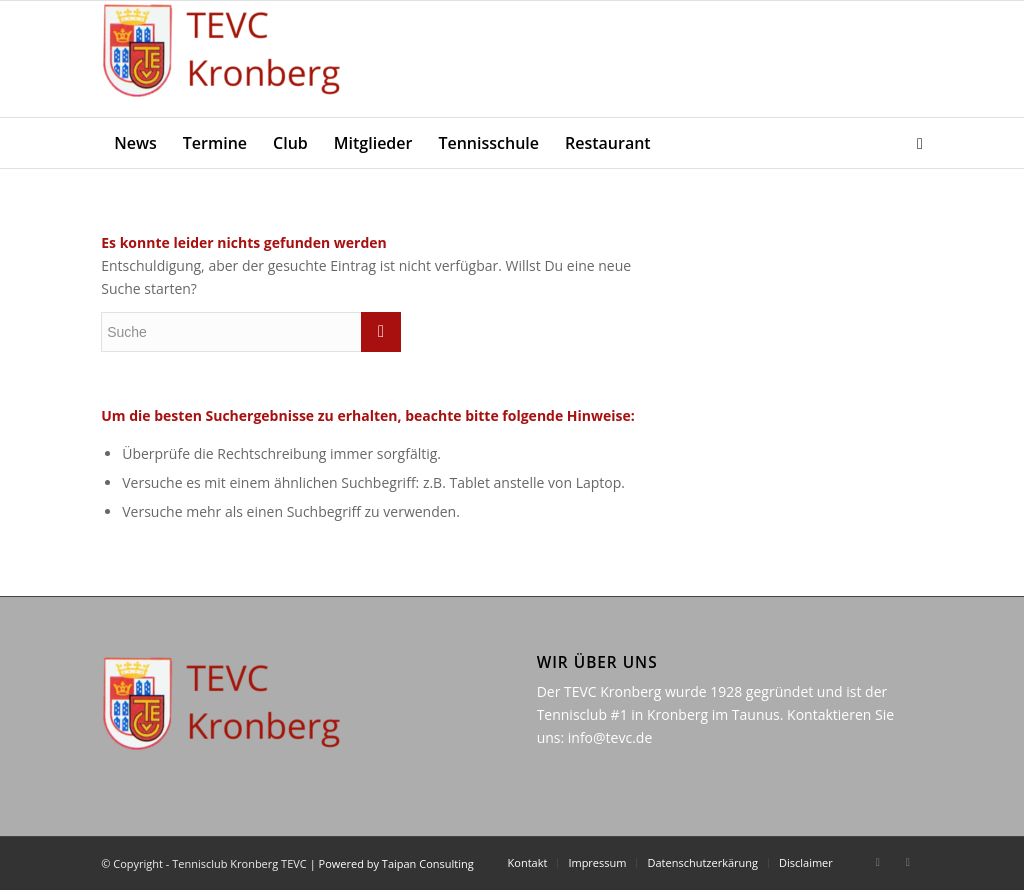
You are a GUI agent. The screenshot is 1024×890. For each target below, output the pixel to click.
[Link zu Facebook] (878, 862)
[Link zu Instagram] (908, 862)
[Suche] (913, 143)
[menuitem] (135, 143)
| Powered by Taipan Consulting (392, 863)
